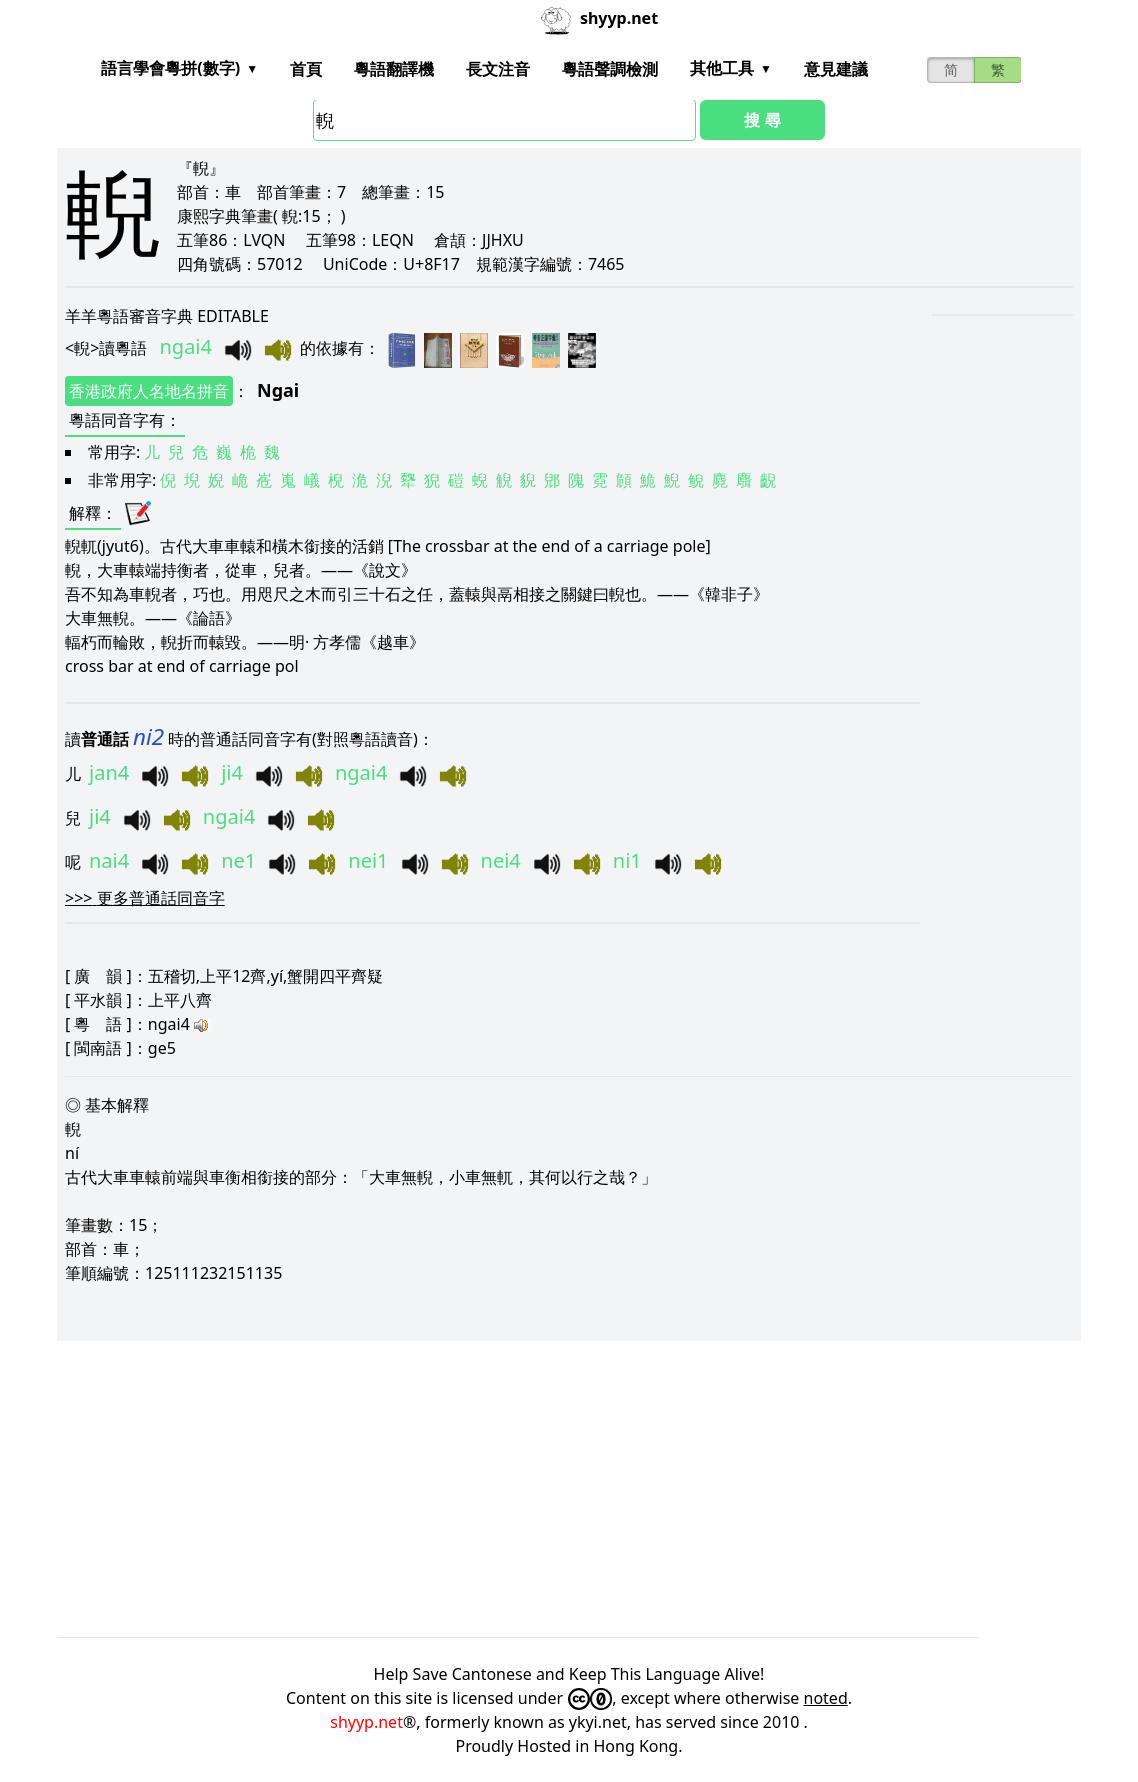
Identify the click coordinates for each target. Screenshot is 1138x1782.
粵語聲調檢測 (610, 69)
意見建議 (836, 69)
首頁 (306, 69)
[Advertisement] (569, 1489)
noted (826, 1698)
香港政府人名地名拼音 (149, 391)
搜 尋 (762, 120)
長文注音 (498, 69)
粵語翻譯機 (394, 69)
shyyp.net (366, 1722)
